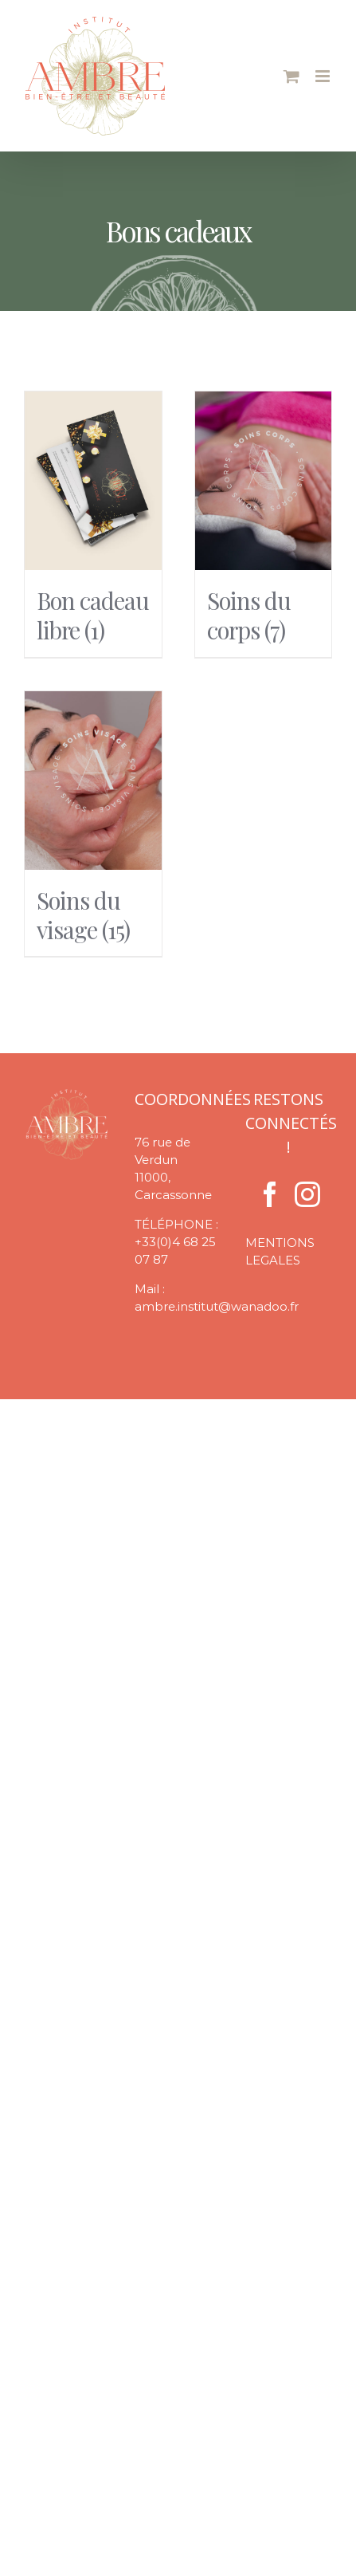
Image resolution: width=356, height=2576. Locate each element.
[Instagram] (307, 1194)
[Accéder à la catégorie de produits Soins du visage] (93, 824)
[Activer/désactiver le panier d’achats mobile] (291, 76)
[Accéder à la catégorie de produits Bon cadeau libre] (93, 524)
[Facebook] (270, 1194)
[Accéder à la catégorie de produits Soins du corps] (263, 524)
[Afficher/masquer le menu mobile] (323, 76)
